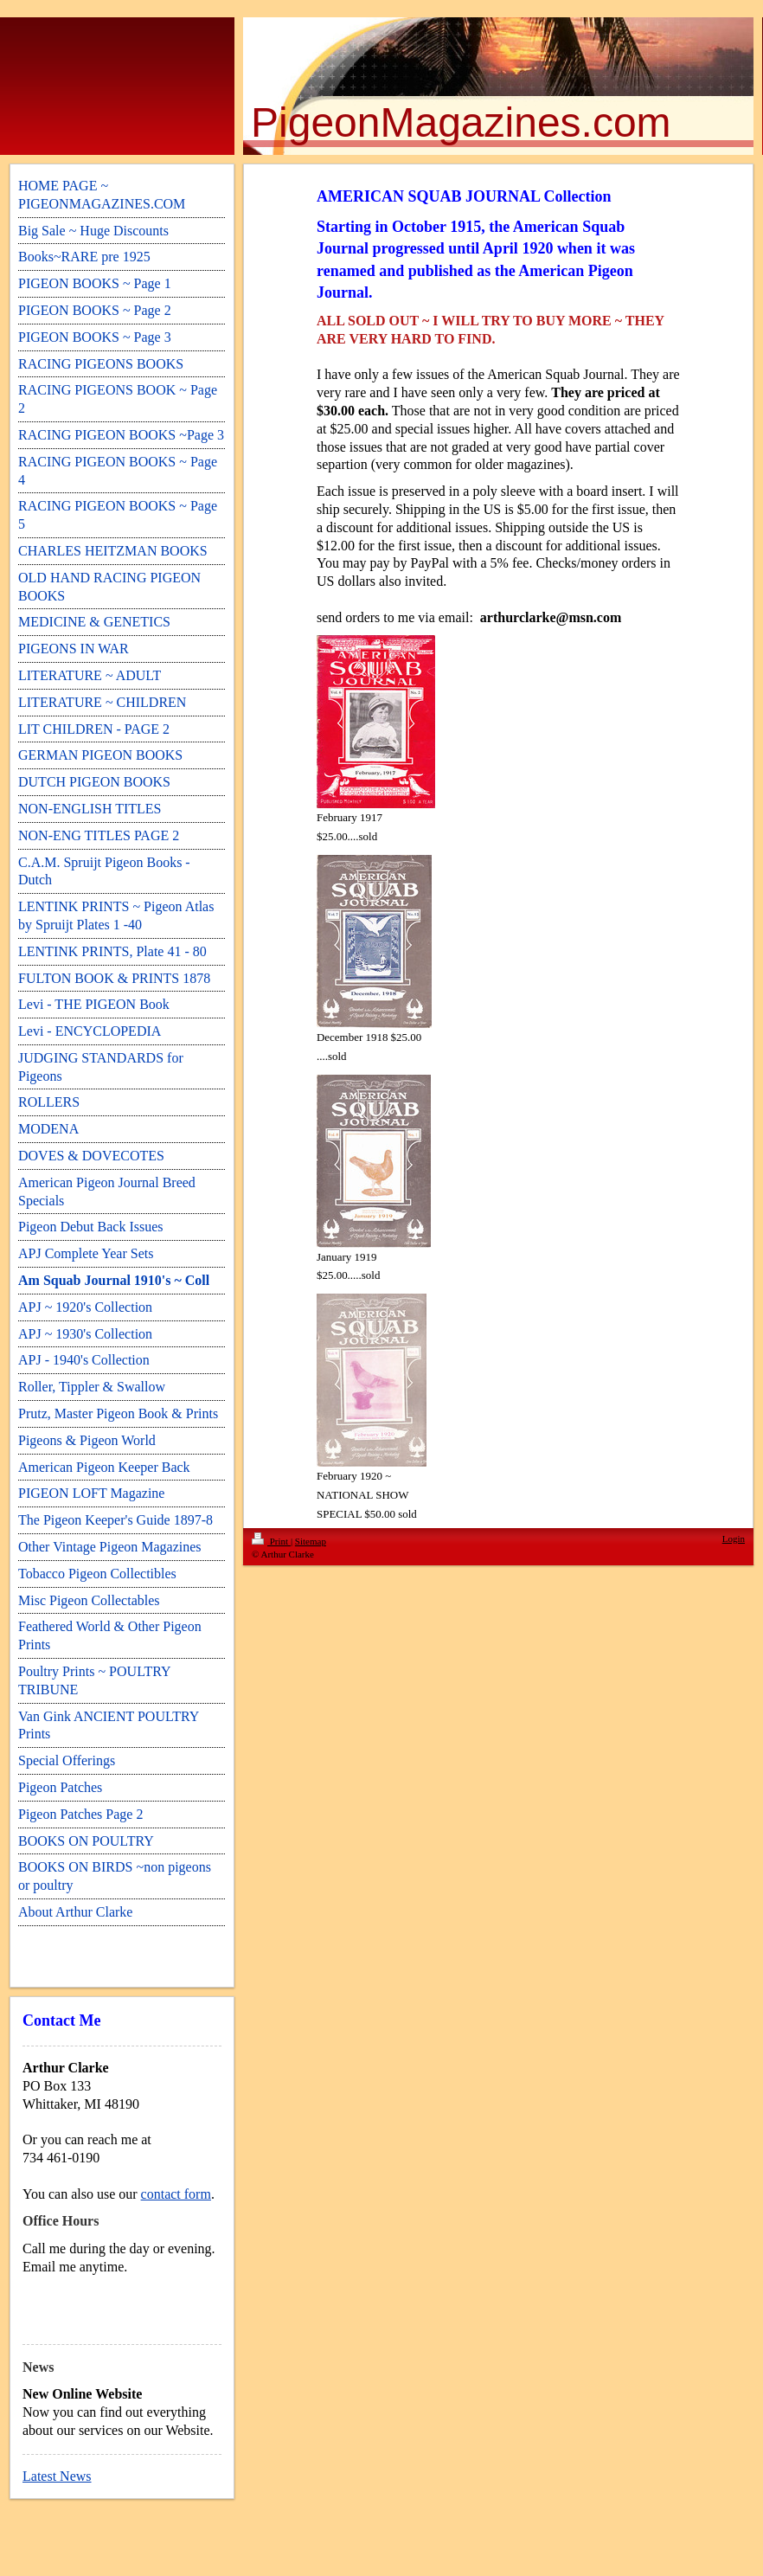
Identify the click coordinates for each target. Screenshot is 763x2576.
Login (733, 1538)
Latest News (57, 2476)
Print (271, 1541)
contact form (176, 2194)
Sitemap (310, 1541)
